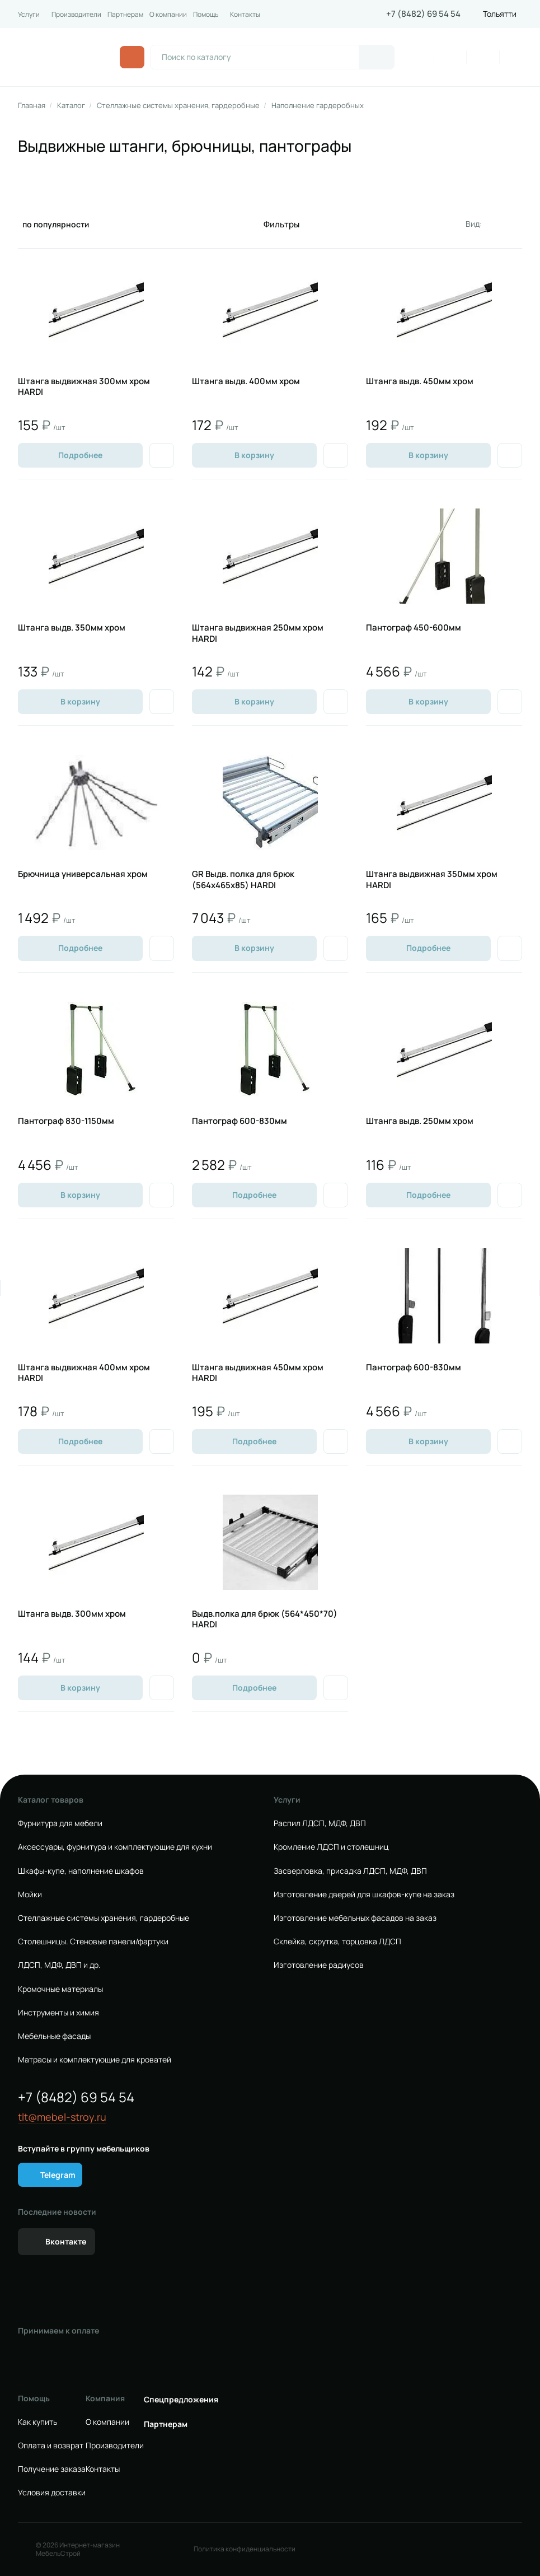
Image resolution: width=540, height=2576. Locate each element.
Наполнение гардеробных (317, 105)
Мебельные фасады (54, 2036)
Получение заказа (52, 2469)
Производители (76, 14)
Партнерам (125, 14)
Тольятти (499, 14)
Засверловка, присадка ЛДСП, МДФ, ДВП (350, 1871)
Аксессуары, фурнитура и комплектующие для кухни (115, 1847)
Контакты (245, 14)
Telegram (58, 2174)
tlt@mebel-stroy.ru (62, 2117)
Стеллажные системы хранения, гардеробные (178, 105)
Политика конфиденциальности (244, 2549)
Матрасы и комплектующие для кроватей (94, 2060)
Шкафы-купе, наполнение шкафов (81, 1871)
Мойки (30, 1894)
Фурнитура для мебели (60, 1823)
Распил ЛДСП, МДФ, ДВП (320, 1823)
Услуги (29, 14)
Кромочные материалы (60, 1989)
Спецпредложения (181, 2400)
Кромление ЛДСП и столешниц (331, 1847)
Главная (31, 105)
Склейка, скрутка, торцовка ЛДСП (337, 1941)
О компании (168, 14)
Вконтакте (65, 2241)
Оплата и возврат (50, 2445)
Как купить (37, 2422)
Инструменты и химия (58, 2013)
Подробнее (80, 455)
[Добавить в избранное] (161, 455)
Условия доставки (52, 2493)
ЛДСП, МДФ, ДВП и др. (59, 1965)
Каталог (71, 105)
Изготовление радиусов (319, 1965)
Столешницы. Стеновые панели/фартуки (93, 1941)
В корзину (254, 455)
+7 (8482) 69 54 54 (423, 14)
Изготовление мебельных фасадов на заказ (355, 1918)
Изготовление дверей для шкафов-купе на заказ (364, 1894)
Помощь (205, 14)
